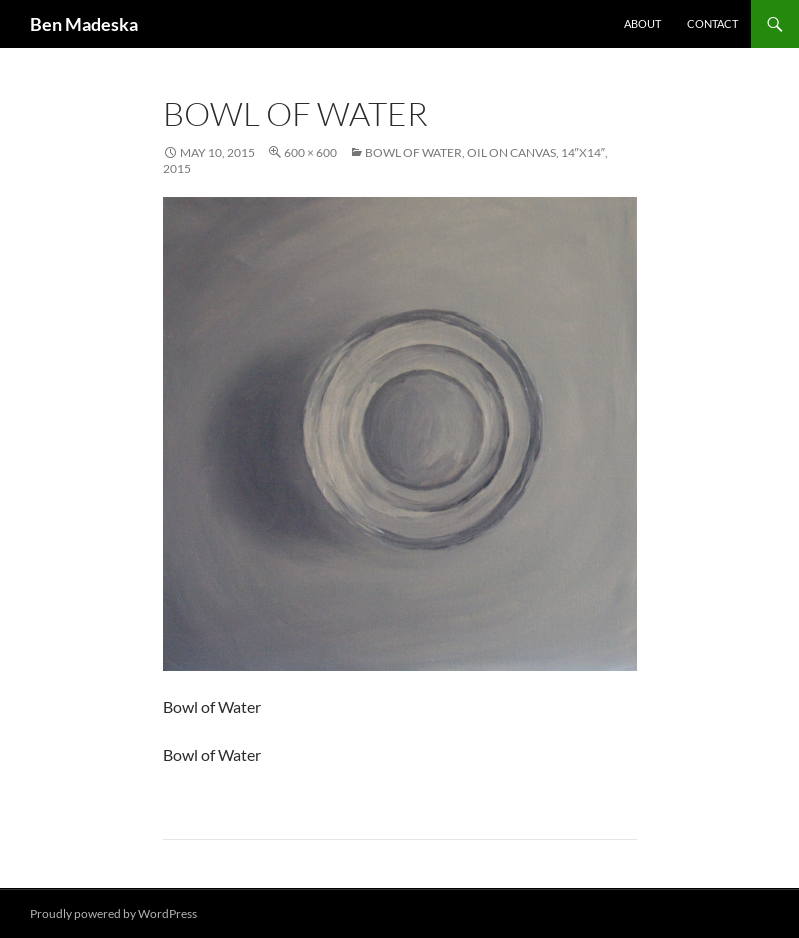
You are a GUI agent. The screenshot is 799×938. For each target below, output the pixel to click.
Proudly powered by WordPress (113, 913)
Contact (712, 23)
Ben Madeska (84, 24)
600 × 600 (310, 152)
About (642, 23)
